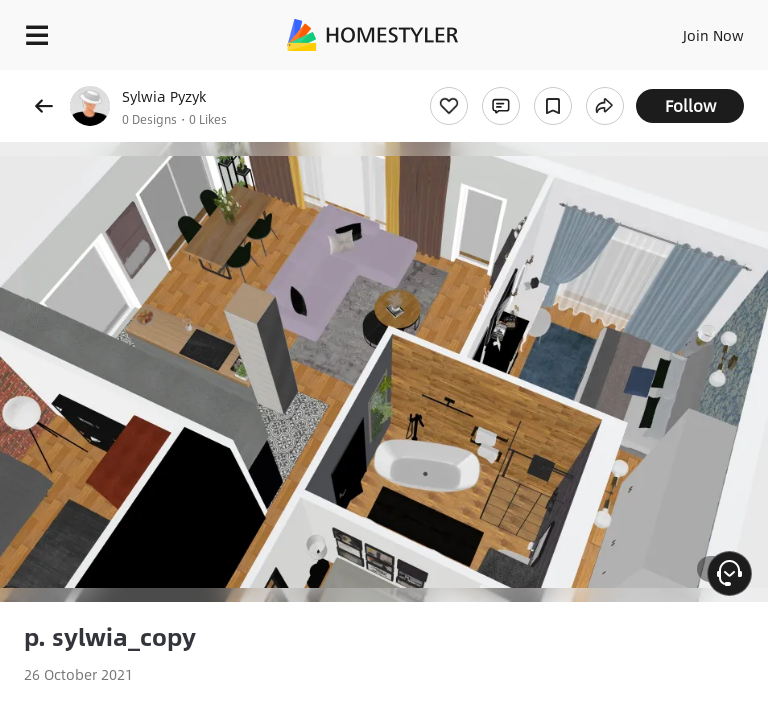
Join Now (713, 35)
